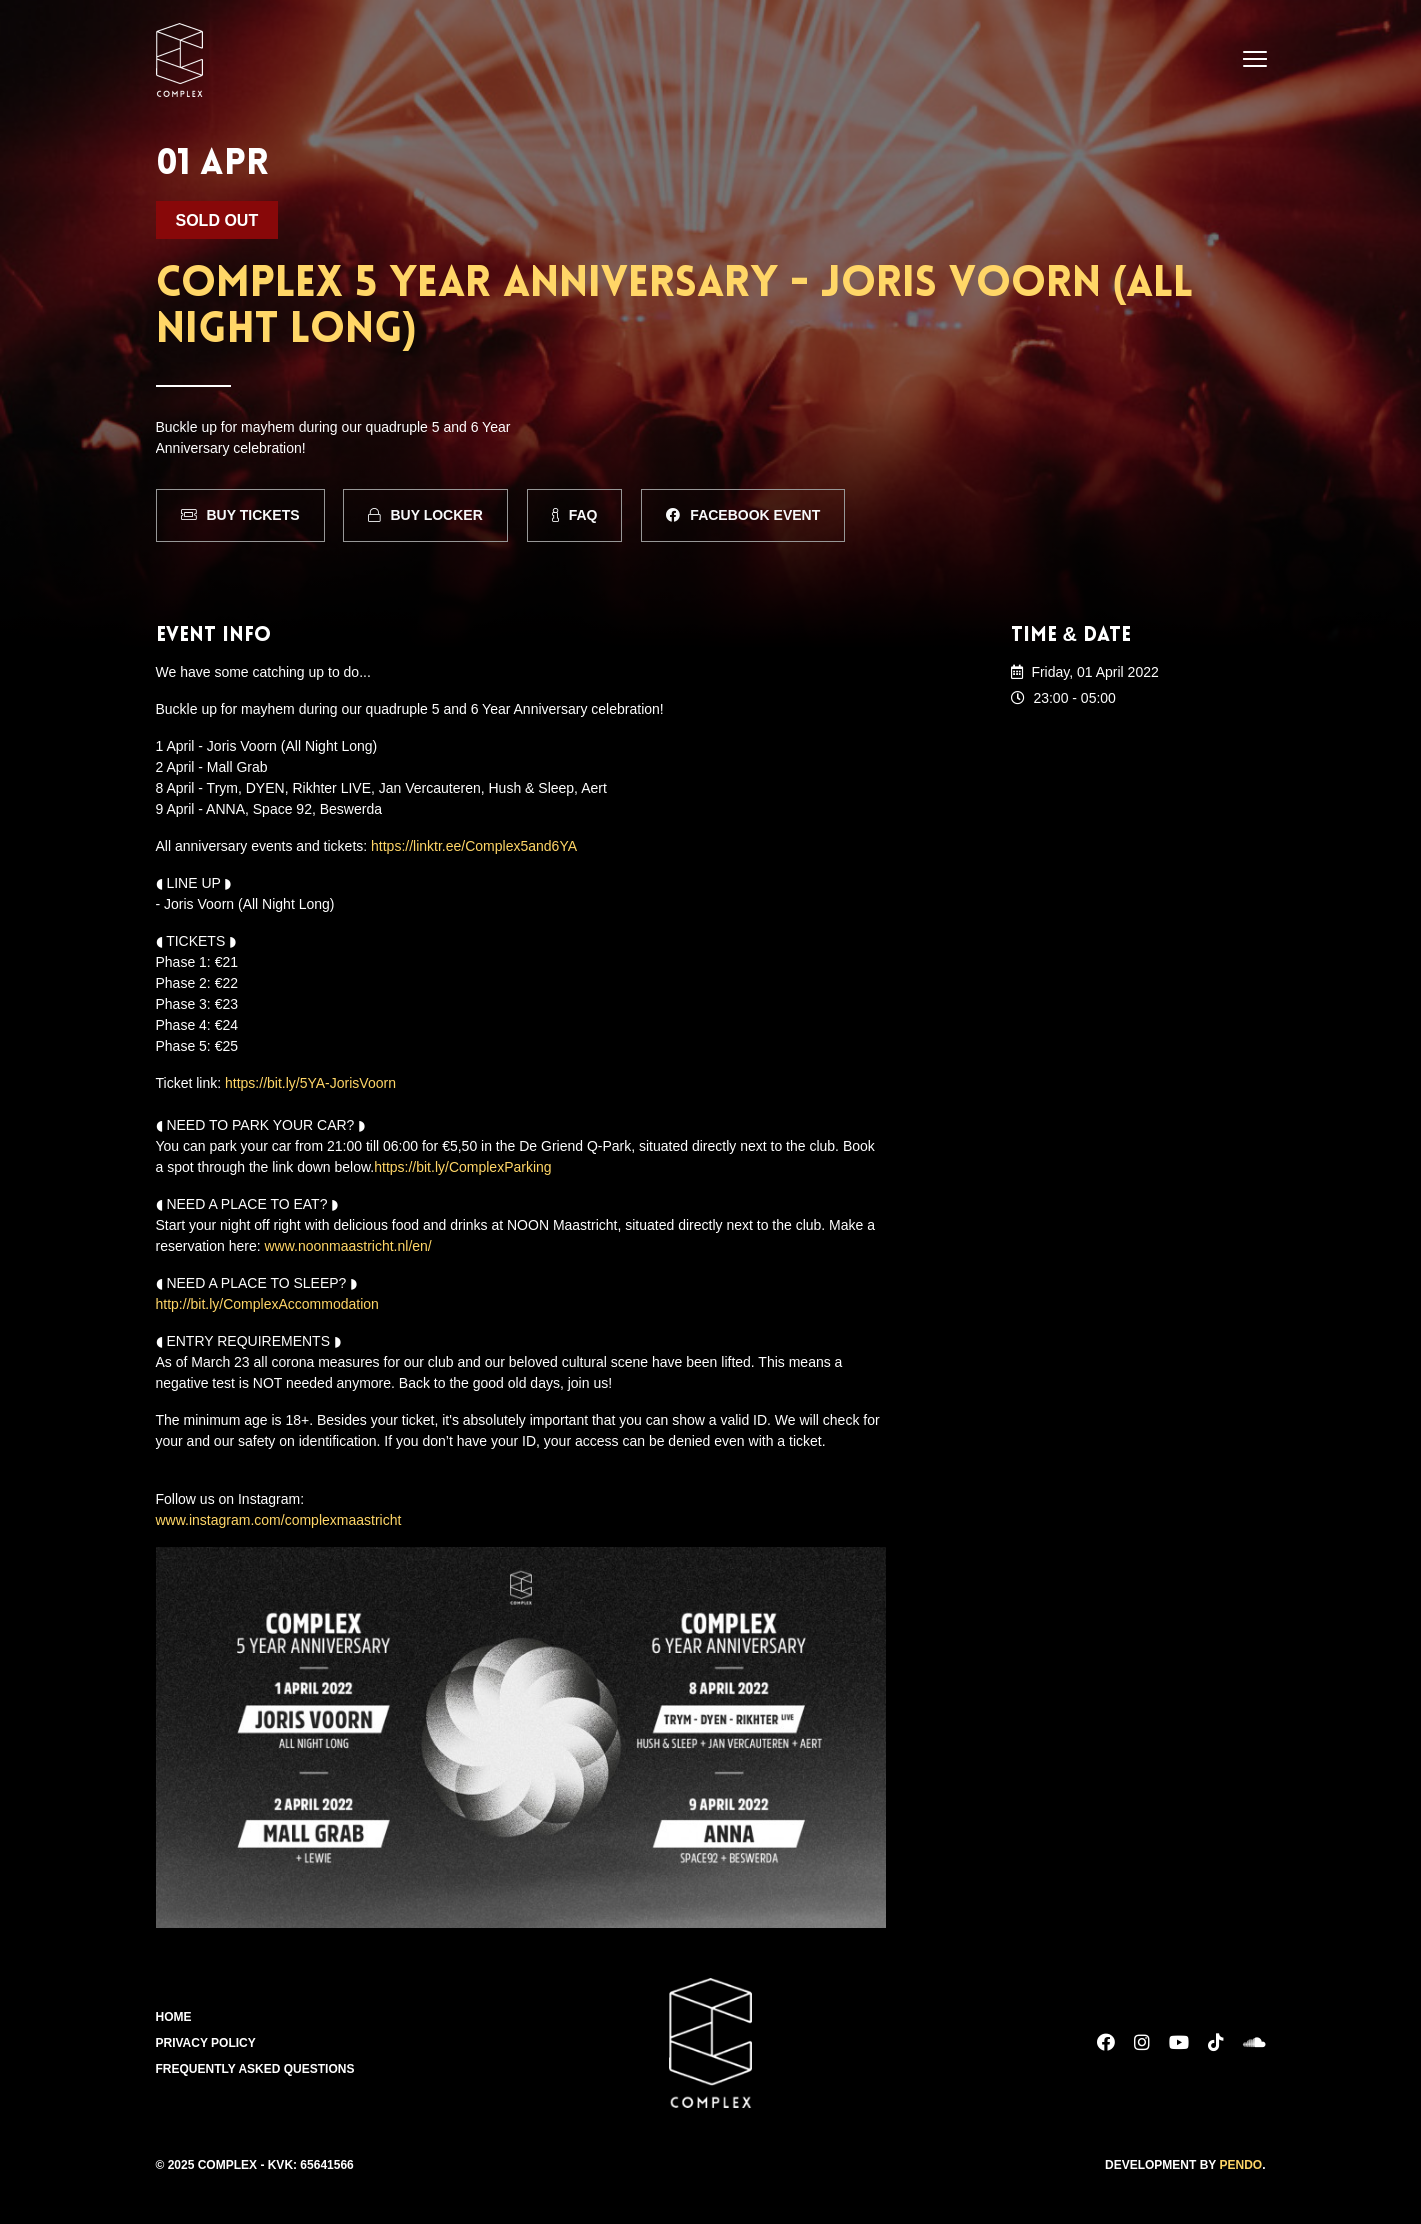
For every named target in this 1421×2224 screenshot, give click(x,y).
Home (174, 2017)
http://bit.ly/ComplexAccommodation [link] (267, 1304)
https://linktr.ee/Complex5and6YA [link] (474, 846)
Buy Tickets (240, 515)
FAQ (575, 515)
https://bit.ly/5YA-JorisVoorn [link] (310, 1083)
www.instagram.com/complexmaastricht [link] (279, 1520)
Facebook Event (743, 515)
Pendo (1240, 2165)
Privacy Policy (206, 2043)
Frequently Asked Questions (255, 2069)
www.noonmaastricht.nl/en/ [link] (347, 1246)
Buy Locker (425, 515)
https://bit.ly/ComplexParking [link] (462, 1167)
